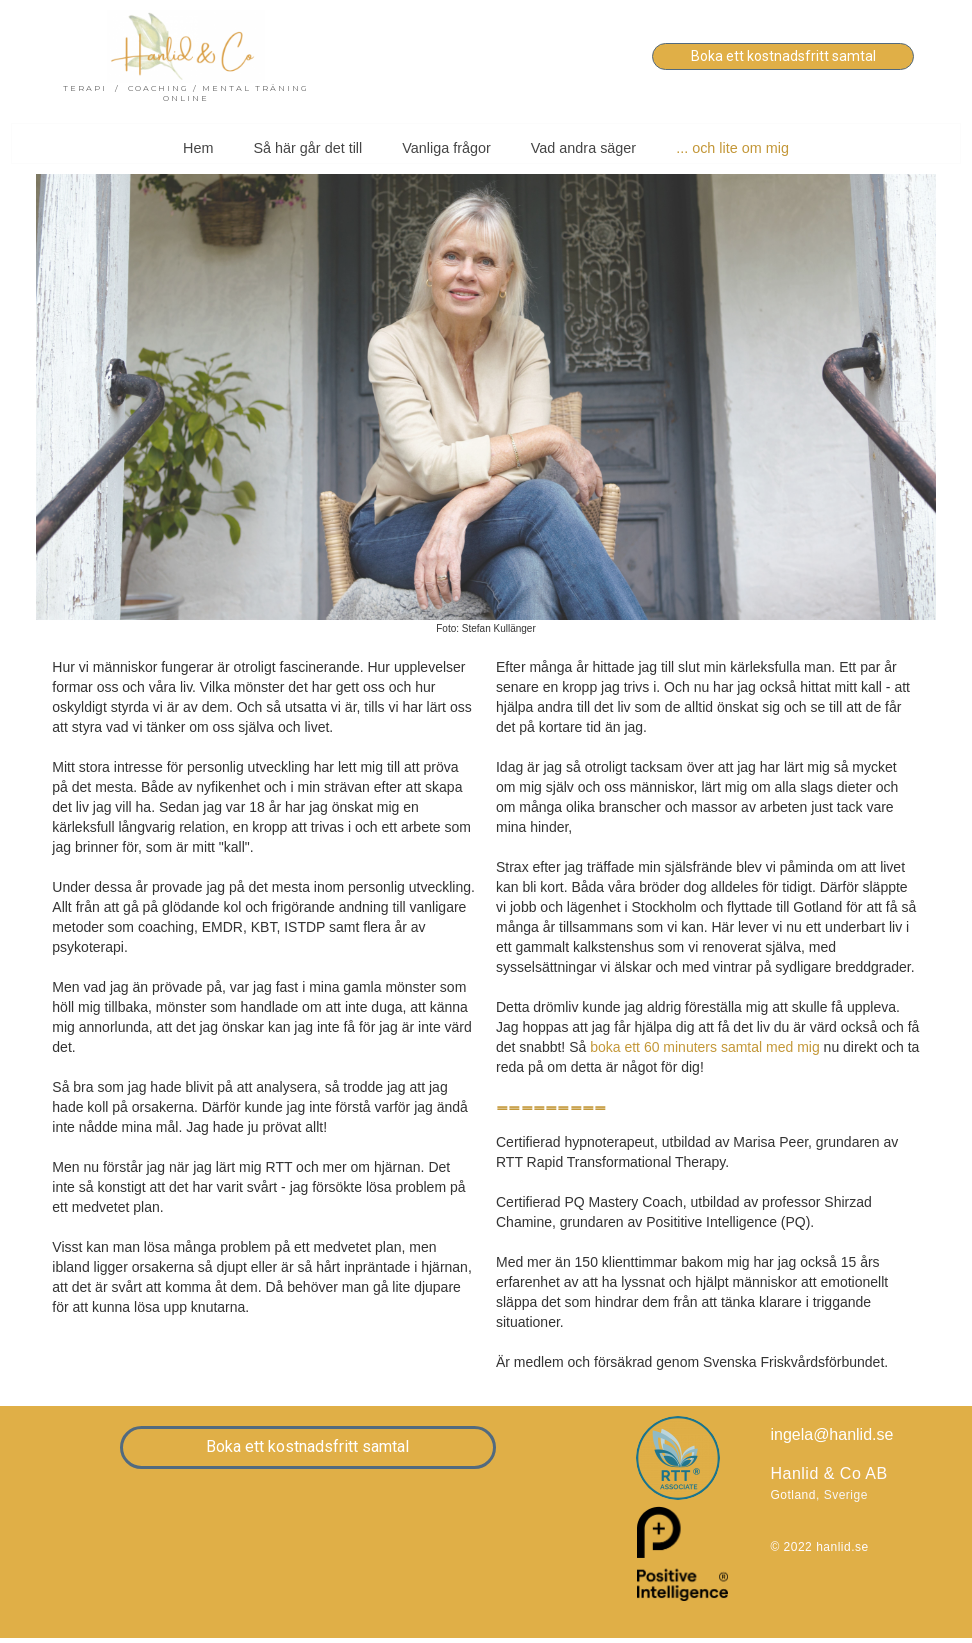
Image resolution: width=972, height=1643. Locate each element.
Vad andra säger (583, 148)
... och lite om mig (732, 148)
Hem (198, 148)
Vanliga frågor (446, 148)
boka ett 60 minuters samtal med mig (705, 1047)
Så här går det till (307, 148)
